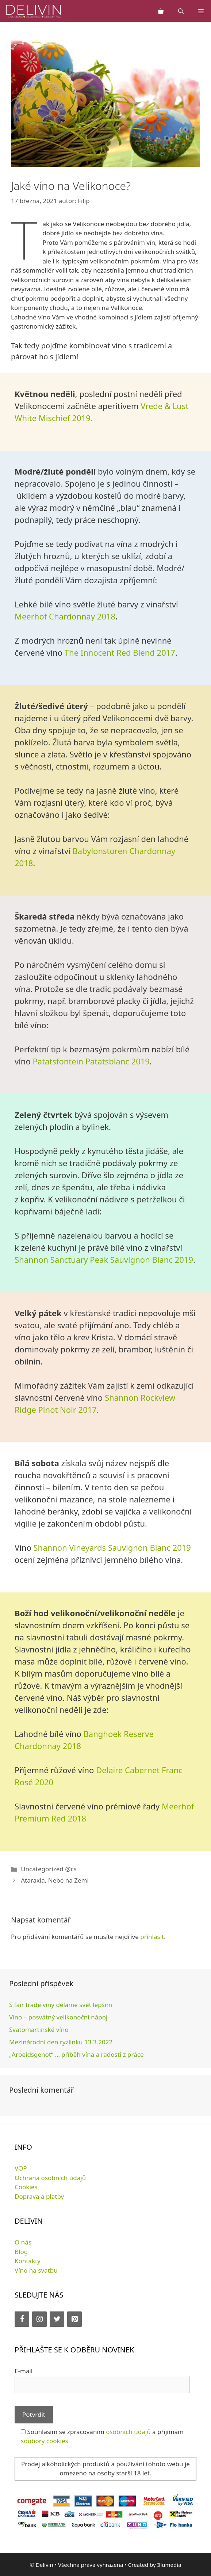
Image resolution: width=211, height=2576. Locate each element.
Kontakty (28, 2261)
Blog (21, 2251)
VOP (21, 2168)
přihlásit (152, 1936)
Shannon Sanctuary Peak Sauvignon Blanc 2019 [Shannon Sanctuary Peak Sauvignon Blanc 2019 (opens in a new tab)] (104, 1259)
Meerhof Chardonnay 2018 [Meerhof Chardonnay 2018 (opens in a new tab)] (65, 616)
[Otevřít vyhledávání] (181, 11)
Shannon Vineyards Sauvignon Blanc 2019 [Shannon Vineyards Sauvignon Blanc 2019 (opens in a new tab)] (112, 1547)
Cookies (26, 2187)
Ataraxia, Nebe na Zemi (55, 1880)
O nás (23, 2242)
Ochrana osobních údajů (50, 2178)
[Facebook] (22, 2319)
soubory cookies (44, 2441)
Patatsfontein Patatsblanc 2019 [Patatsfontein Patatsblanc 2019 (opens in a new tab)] (90, 1061)
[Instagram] (39, 2319)
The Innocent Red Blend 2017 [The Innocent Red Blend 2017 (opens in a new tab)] (120, 652)
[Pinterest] (74, 2319)
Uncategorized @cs (49, 1869)
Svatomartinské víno (38, 2029)
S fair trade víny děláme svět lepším (60, 2004)
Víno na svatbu (36, 2270)
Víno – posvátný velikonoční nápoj (58, 2017)
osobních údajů (128, 2431)
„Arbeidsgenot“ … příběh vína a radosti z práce (76, 2054)
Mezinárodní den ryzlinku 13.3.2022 (60, 2042)
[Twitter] (57, 2319)
